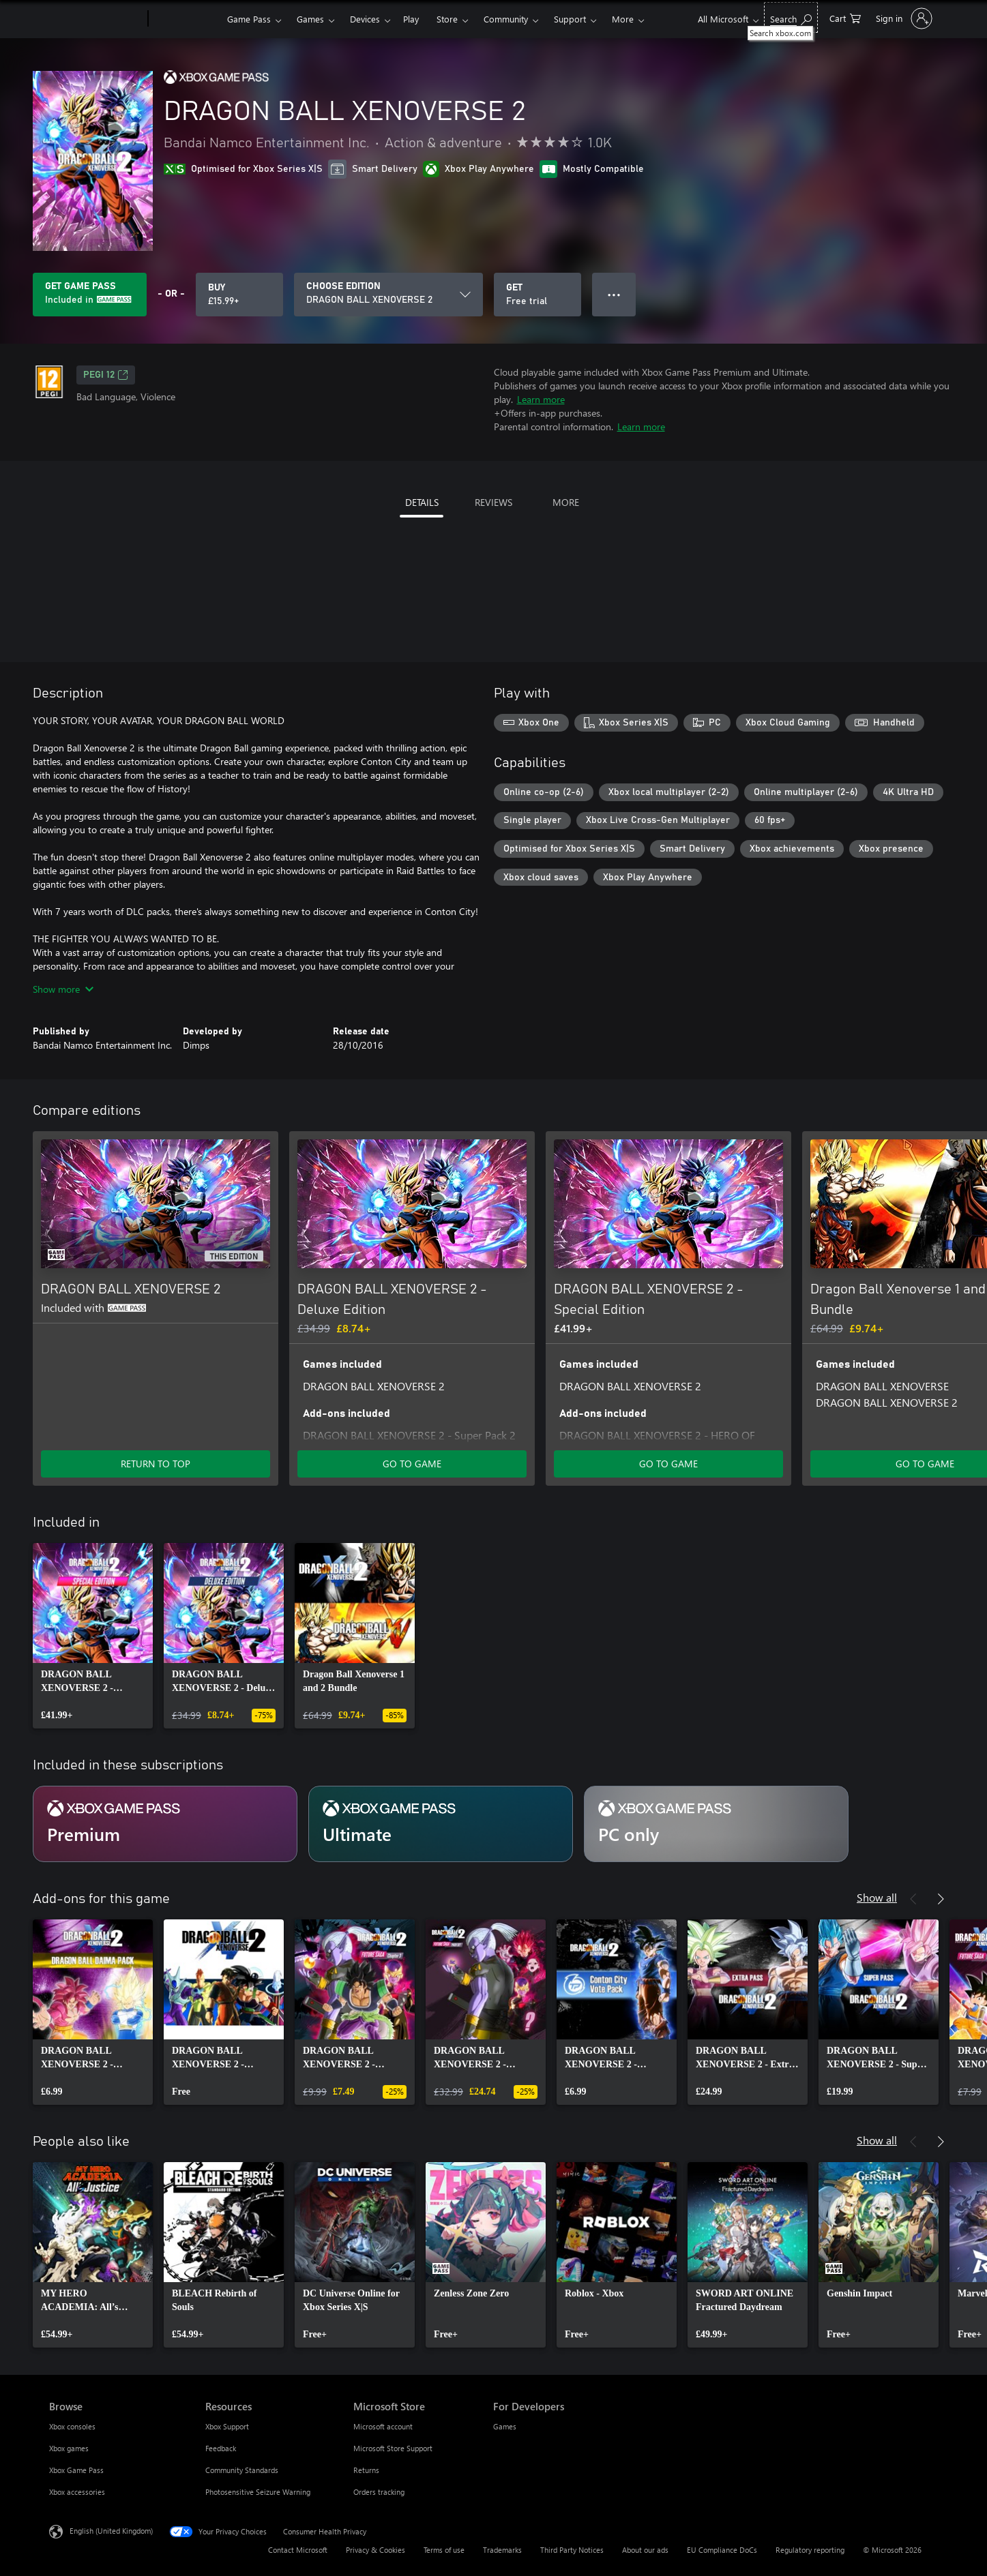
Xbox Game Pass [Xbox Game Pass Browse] (76, 2470)
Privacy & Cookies (375, 2549)
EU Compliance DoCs (722, 2549)
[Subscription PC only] (716, 1824)
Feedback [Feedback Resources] (220, 2448)
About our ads (645, 2549)
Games (310, 19)
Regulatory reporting (810, 2549)
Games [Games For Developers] (504, 2426)
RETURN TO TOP (155, 1463)
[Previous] (913, 1110)
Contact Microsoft (297, 2549)
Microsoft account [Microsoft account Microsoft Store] (383, 2426)
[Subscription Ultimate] (440, 1824)
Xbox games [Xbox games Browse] (69, 2448)
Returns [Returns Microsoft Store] (366, 2470)
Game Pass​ (249, 19)
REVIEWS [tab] (493, 502)
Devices (365, 19)
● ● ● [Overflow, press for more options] (614, 294)
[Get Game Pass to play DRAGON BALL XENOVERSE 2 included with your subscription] (90, 294)
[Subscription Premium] (165, 1824)
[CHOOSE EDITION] (388, 294)
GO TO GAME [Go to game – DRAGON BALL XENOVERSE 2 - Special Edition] (668, 1463)
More (623, 19)
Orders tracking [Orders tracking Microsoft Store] (378, 2491)
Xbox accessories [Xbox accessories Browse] (77, 2491)
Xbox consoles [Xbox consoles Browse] (72, 2426)
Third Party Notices (572, 2549)
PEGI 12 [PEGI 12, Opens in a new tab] (105, 375)
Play (411, 19)
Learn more (541, 399)
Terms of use (444, 2549)
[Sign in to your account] (903, 18)
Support (570, 19)
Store (447, 19)
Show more (63, 989)
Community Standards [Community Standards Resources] (241, 2470)
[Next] (940, 1110)
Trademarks (502, 2549)
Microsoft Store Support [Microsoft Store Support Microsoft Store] (392, 2448)
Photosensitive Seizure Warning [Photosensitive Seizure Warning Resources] (257, 2491)
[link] (93, 1635)
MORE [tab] (566, 502)
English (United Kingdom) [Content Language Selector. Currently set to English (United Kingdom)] (111, 2530)
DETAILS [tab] (422, 502)
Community (506, 19)
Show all (877, 1897)
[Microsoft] (96, 19)
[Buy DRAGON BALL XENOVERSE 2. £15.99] (239, 294)
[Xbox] (186, 19)
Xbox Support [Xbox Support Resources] (227, 2426)
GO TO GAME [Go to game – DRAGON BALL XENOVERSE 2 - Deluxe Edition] (412, 1463)
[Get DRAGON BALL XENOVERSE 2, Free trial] (537, 294)
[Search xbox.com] (791, 17)
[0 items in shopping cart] (845, 17)
